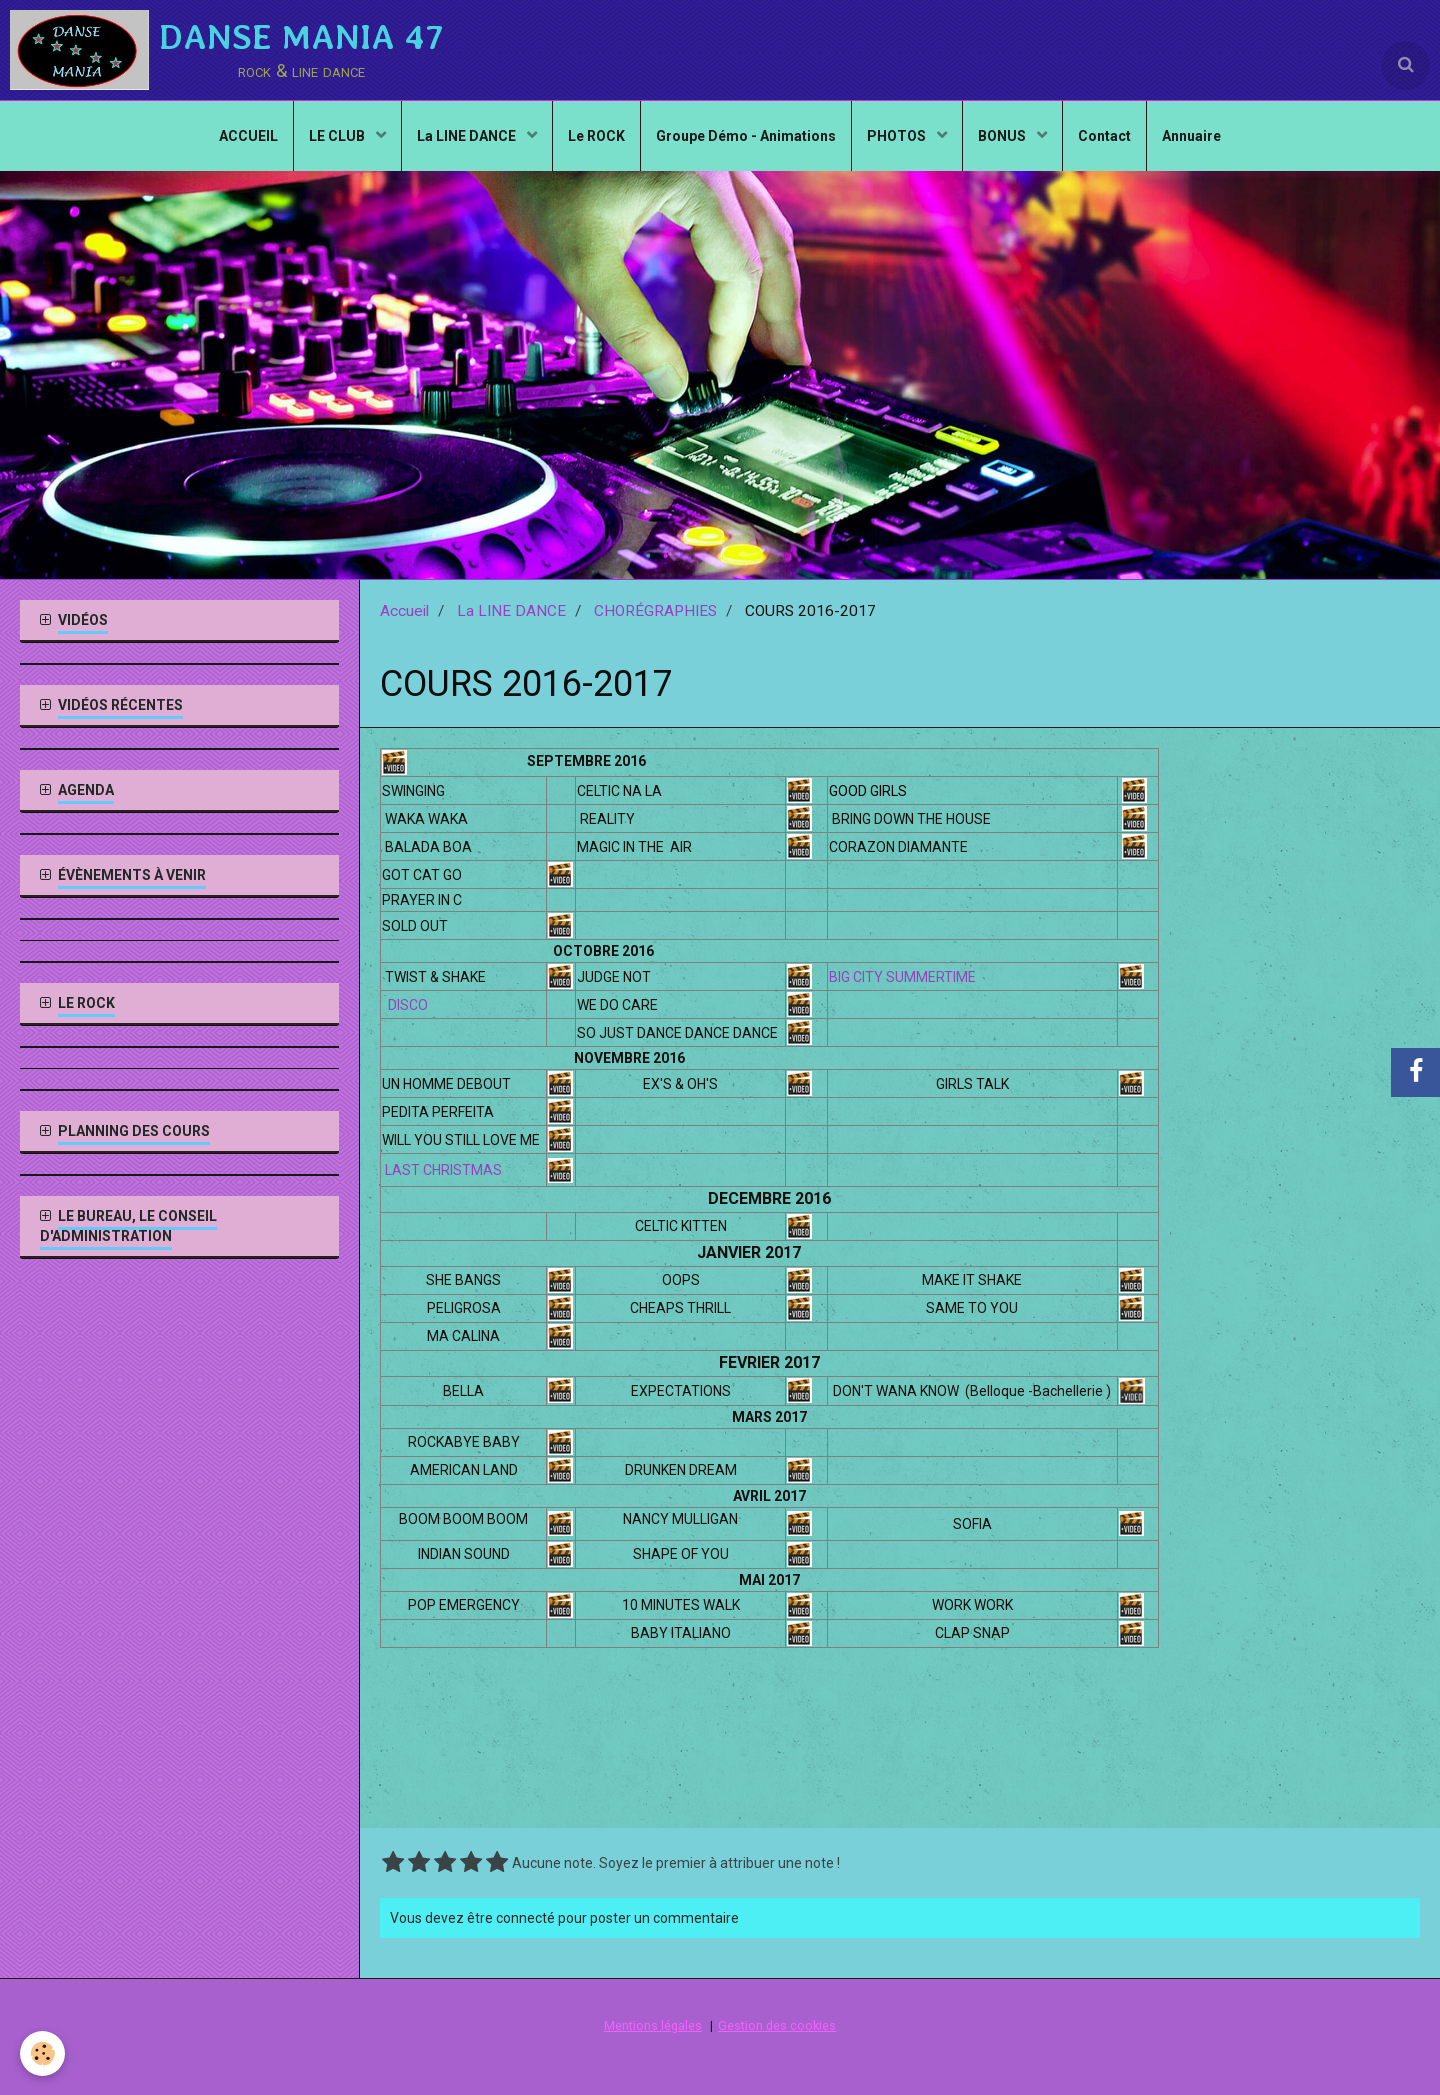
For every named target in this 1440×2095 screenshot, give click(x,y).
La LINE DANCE (468, 136)
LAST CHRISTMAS (443, 1170)
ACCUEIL (248, 136)
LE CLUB (338, 136)
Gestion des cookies (777, 2025)
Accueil (404, 611)
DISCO (406, 1005)
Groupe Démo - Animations (746, 136)
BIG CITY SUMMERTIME (902, 977)
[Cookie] (42, 2053)
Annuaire (1191, 136)
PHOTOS (898, 136)
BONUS (1003, 136)
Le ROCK (596, 136)
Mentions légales (653, 2025)
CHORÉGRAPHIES (655, 611)
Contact (1104, 136)
